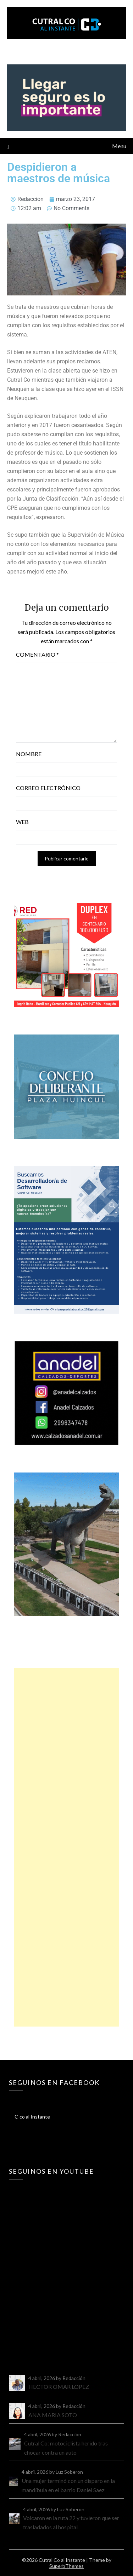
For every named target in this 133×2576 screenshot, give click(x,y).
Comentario (37, 654)
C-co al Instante (32, 2117)
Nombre (28, 753)
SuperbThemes (66, 2566)
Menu (119, 146)
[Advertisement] (66, 1847)
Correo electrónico (48, 787)
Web (22, 821)
